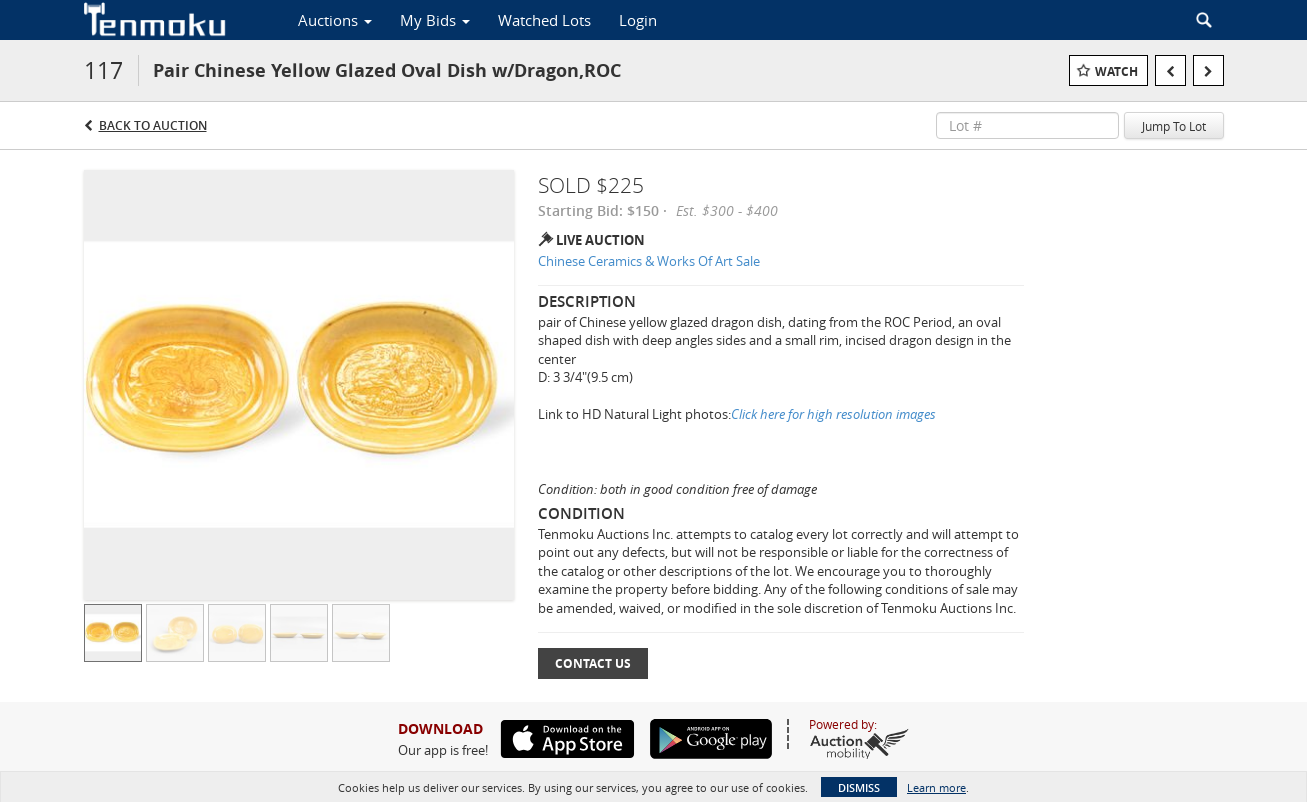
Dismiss (859, 787)
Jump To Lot (1174, 126)
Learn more (936, 787)
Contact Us (593, 663)
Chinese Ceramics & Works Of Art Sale (649, 261)
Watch (1116, 71)
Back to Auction (153, 125)
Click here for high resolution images (833, 414)
